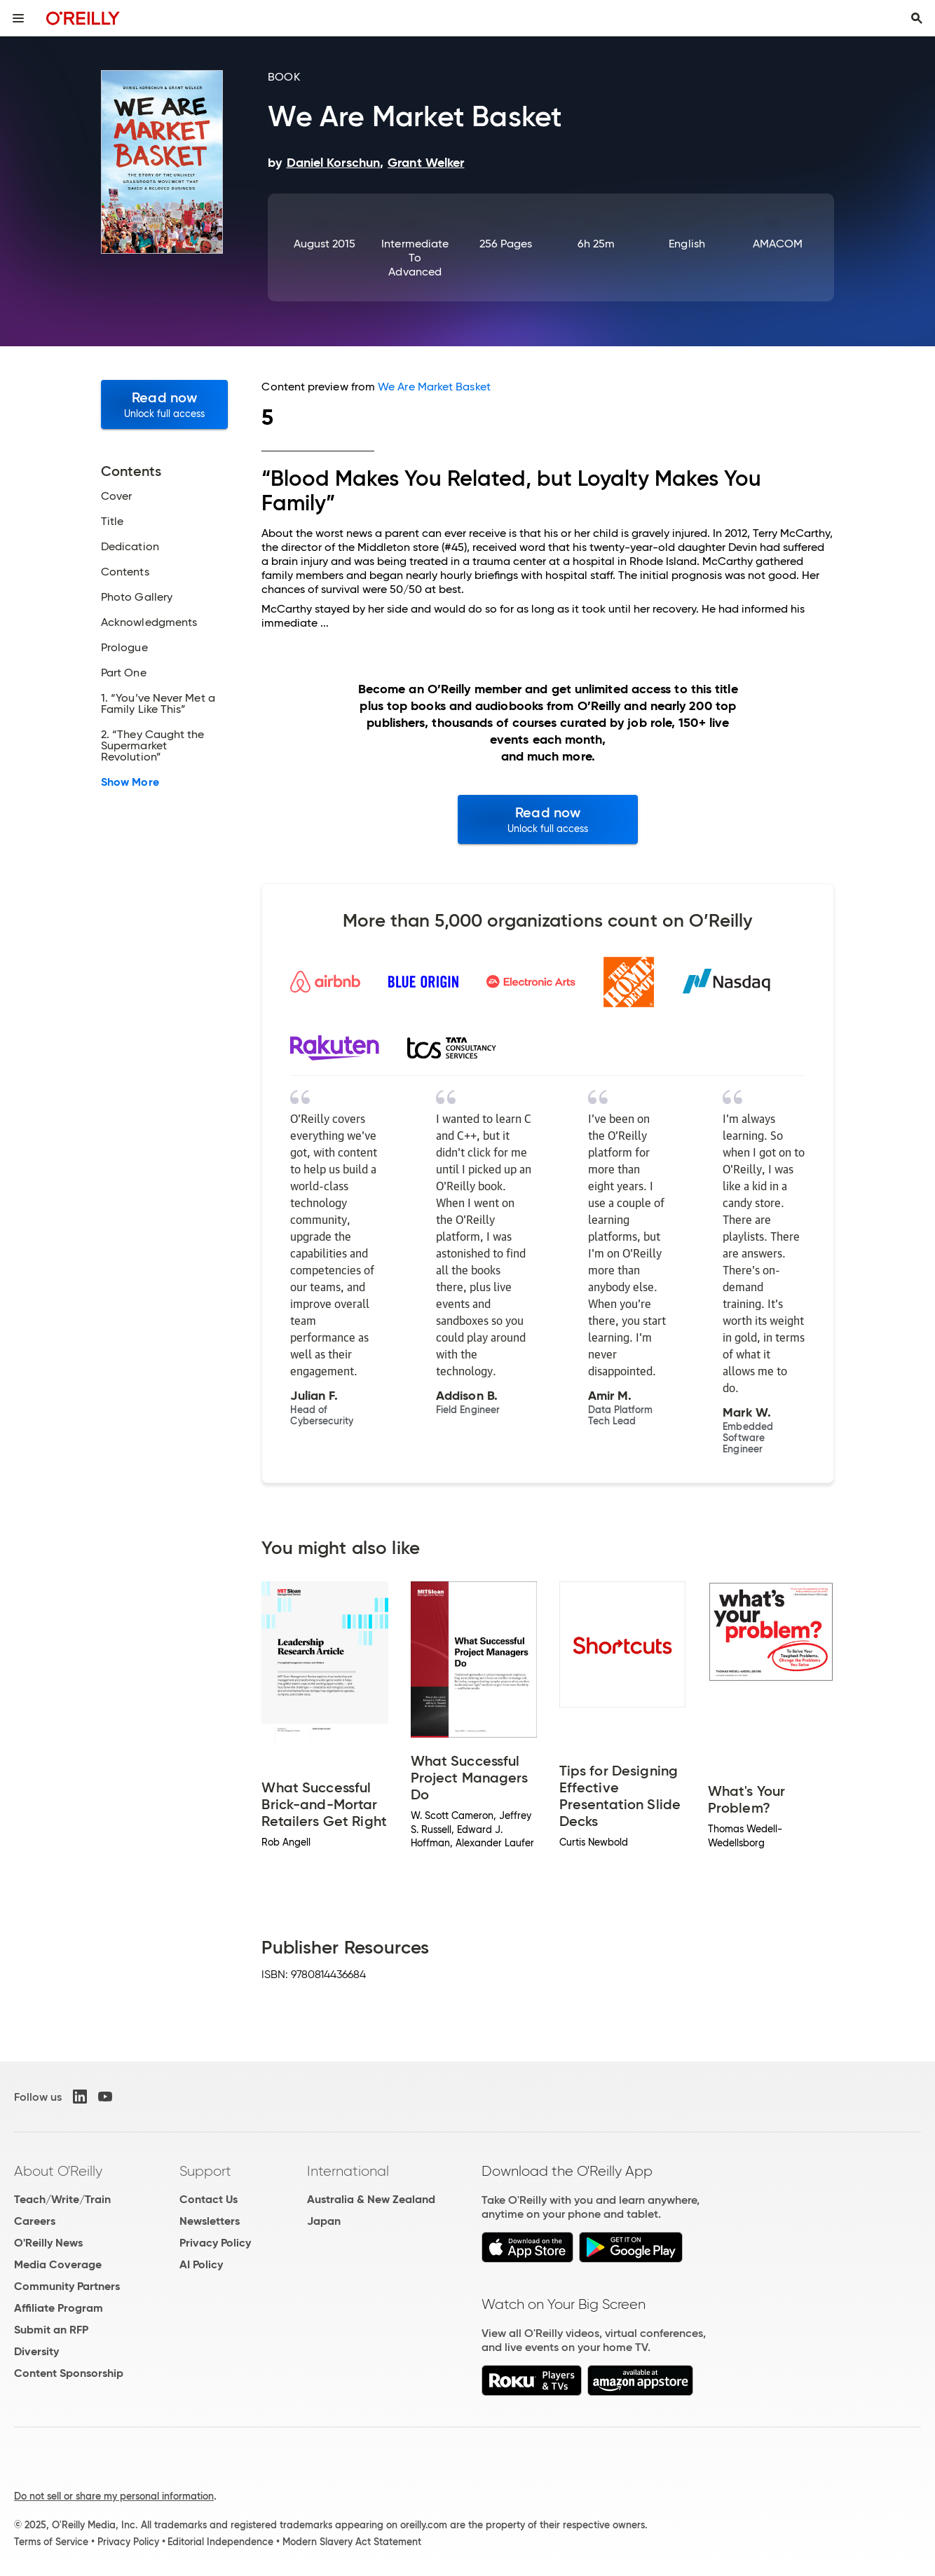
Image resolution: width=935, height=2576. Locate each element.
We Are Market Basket (434, 386)
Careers (34, 2221)
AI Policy (201, 2264)
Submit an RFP (51, 2329)
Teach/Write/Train (62, 2199)
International (348, 2170)
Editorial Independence (220, 2541)
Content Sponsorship (68, 2373)
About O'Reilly (58, 2170)
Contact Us (208, 2199)
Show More (130, 782)
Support (205, 2170)
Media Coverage (58, 2264)
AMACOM (778, 243)
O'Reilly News (48, 2242)
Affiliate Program (58, 2308)
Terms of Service (51, 2541)
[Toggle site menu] (18, 18)
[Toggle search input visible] (917, 18)
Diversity (36, 2351)
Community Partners (67, 2286)
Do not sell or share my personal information (114, 2496)
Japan (324, 2221)
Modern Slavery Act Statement (351, 2541)
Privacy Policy (215, 2242)
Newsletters (209, 2221)
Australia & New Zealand (371, 2199)
